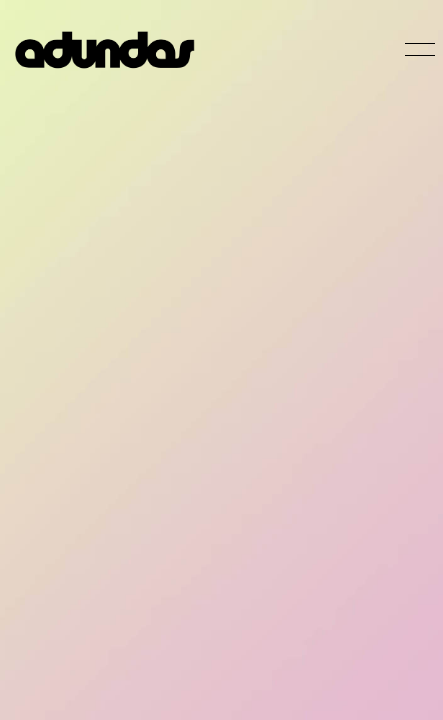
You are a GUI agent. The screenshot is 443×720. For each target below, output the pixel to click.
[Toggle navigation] (416, 50)
